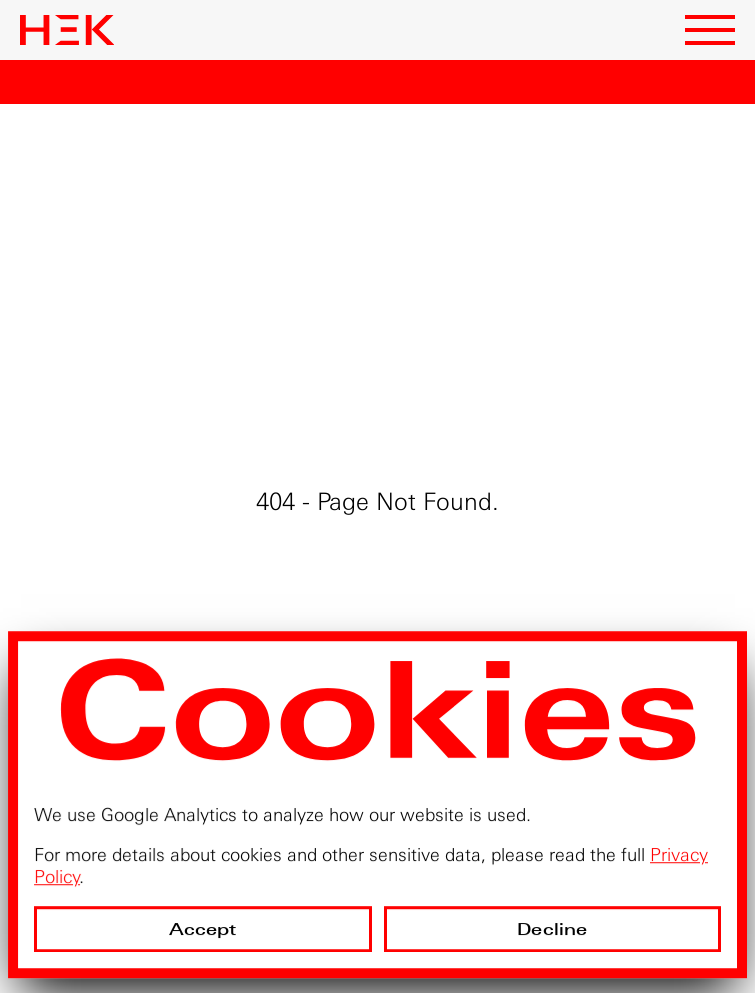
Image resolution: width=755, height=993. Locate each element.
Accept (203, 929)
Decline (552, 929)
